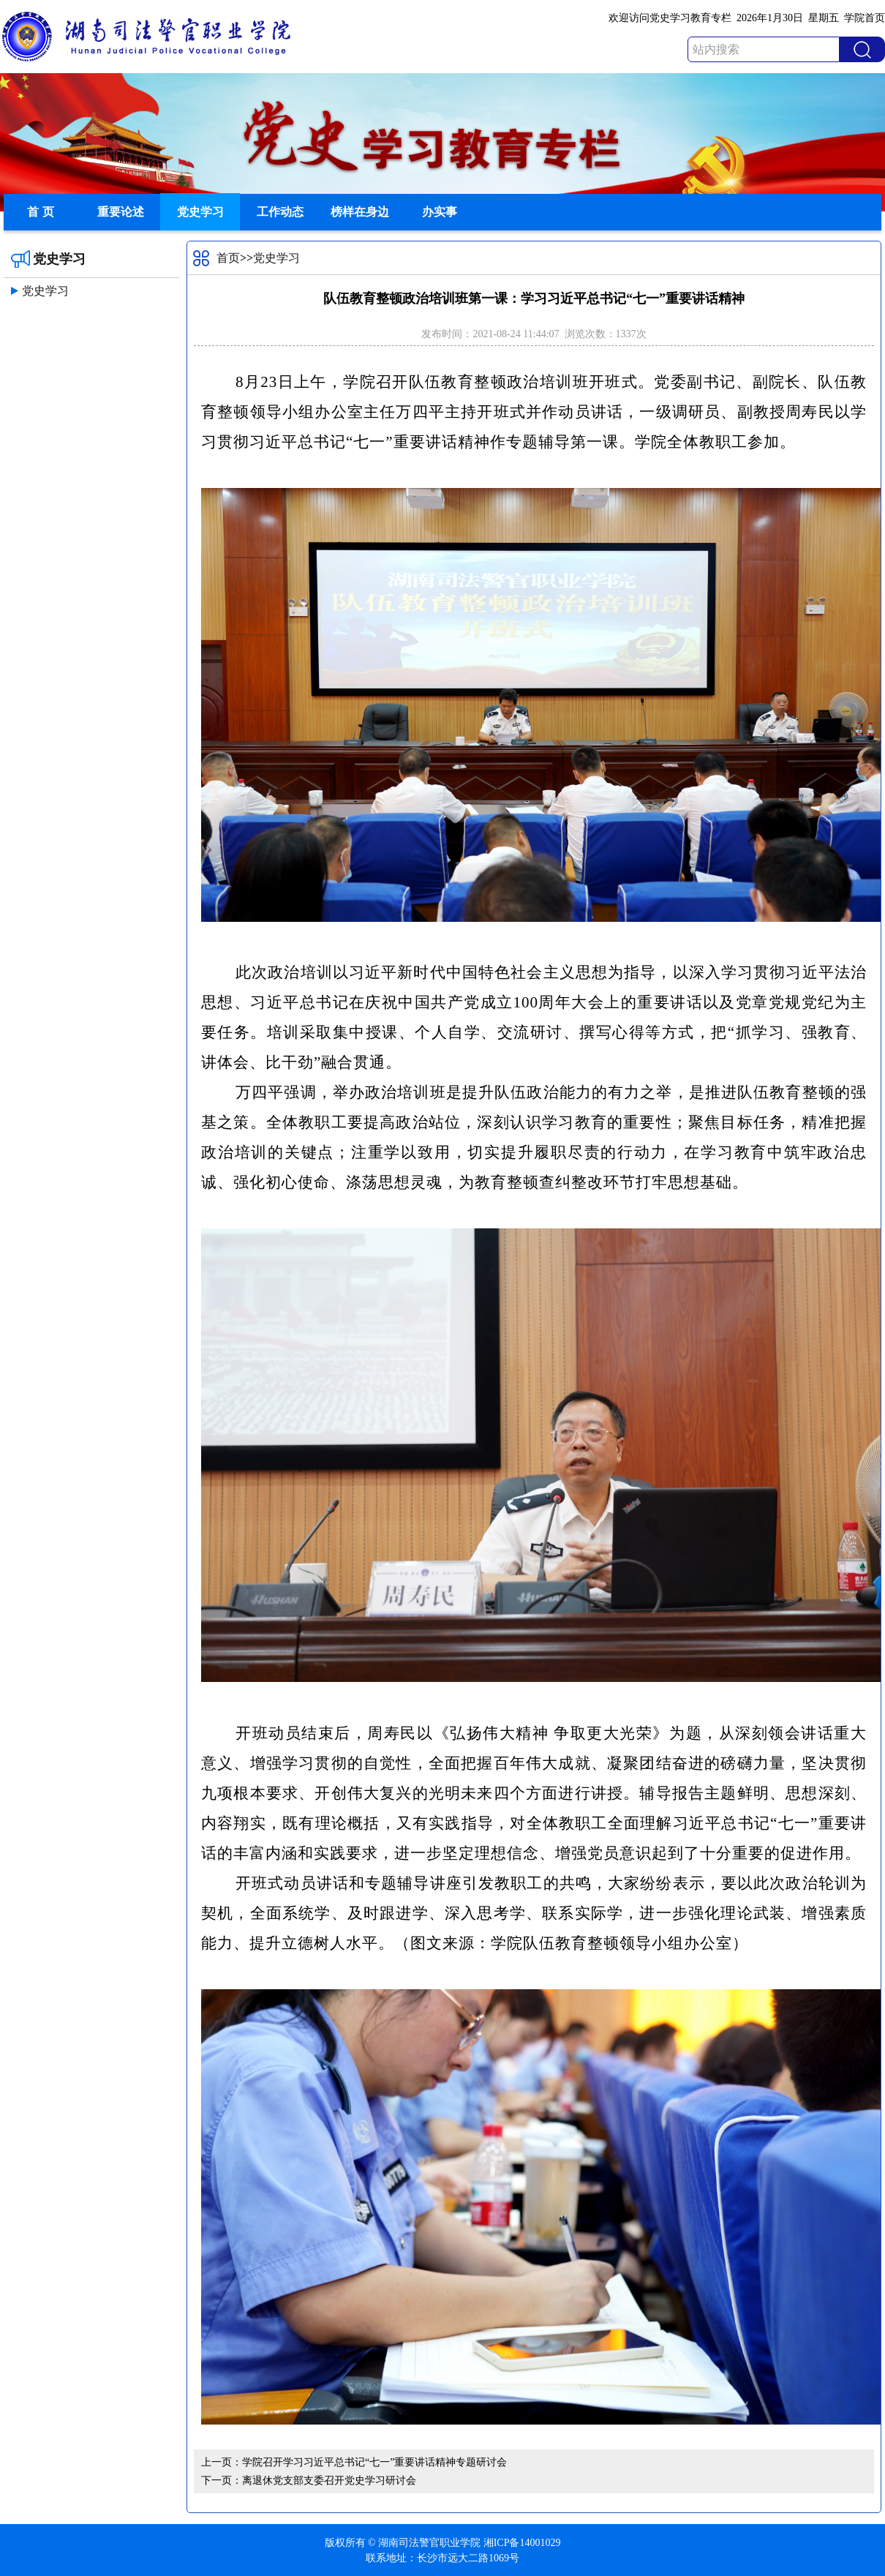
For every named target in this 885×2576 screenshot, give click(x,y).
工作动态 (280, 212)
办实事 (439, 212)
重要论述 (120, 212)
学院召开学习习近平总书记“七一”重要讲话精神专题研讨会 (374, 2462)
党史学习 (200, 212)
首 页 (40, 212)
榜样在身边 (360, 212)
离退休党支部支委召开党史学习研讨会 (329, 2480)
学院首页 (864, 17)
